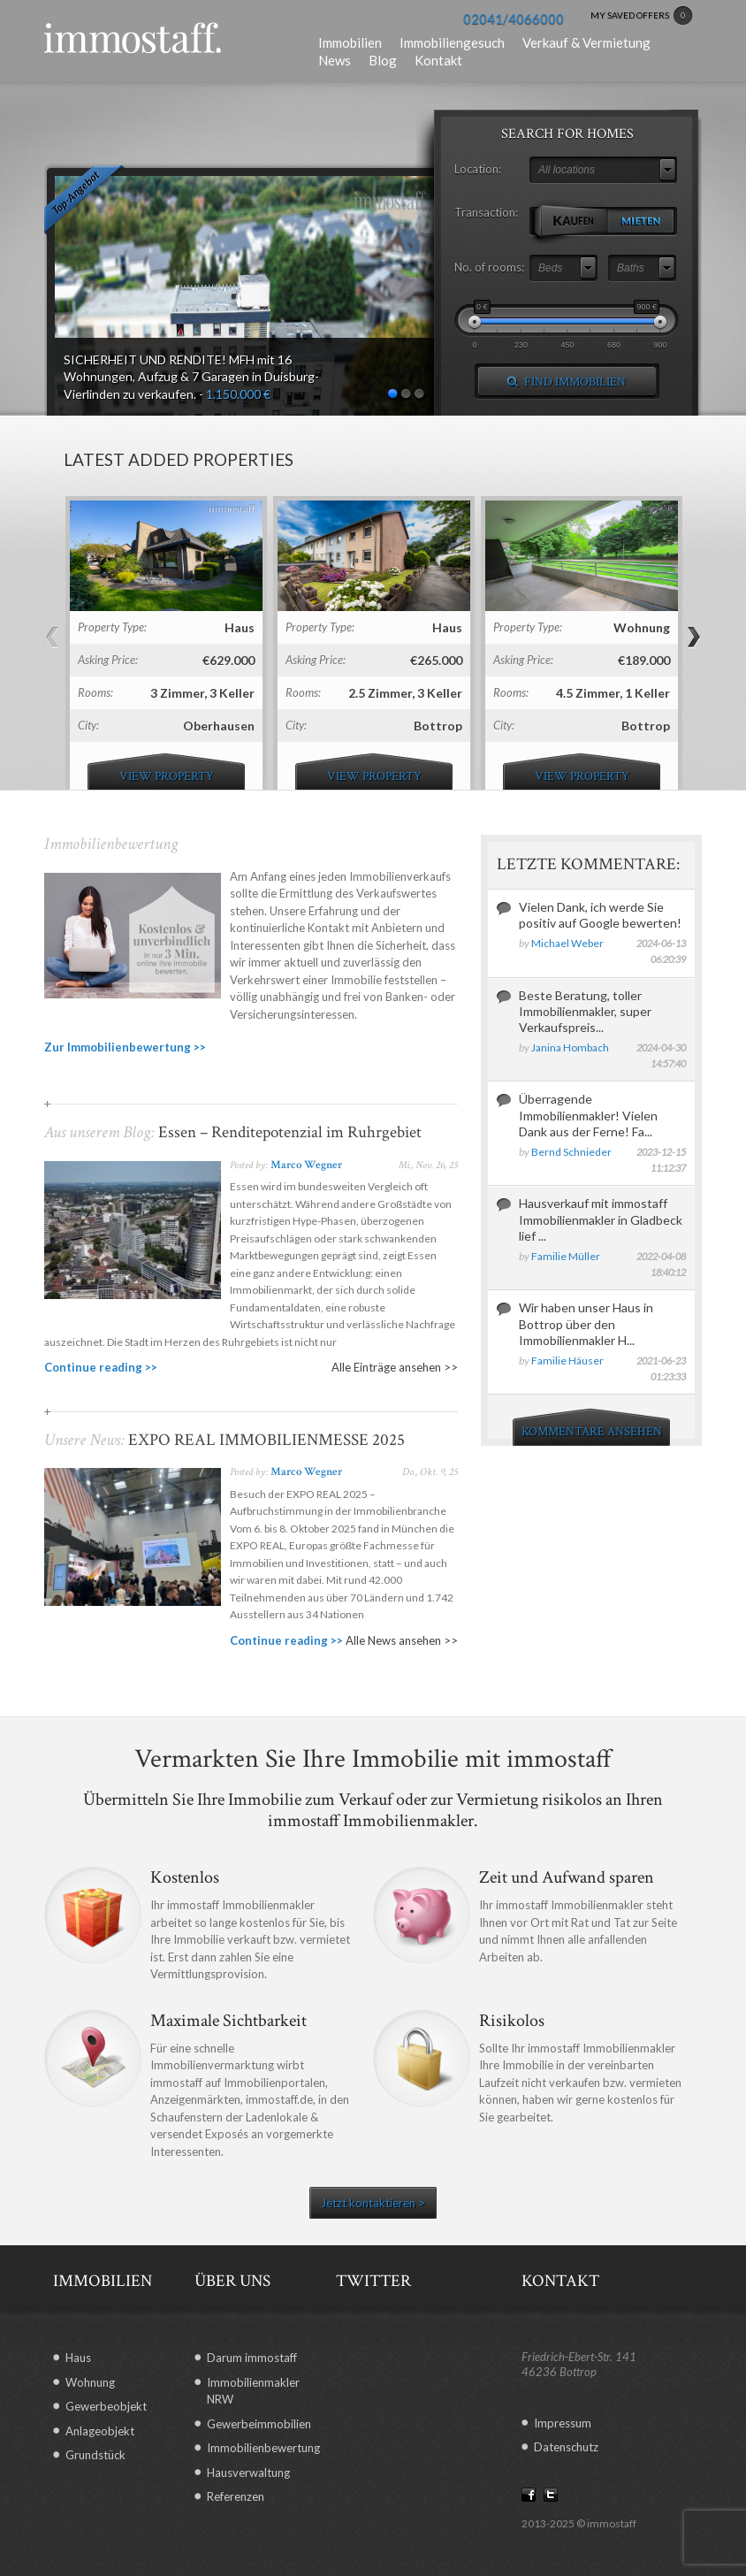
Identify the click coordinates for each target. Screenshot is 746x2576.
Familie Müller (565, 1256)
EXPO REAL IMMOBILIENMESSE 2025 (265, 1440)
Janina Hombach (570, 1047)
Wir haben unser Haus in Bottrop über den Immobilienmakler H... (586, 1323)
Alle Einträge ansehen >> (394, 1367)
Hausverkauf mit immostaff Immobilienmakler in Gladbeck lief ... (600, 1219)
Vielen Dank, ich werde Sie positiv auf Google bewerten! (600, 914)
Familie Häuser (567, 1360)
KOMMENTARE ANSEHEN (591, 1432)
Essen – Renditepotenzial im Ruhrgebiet (288, 1132)
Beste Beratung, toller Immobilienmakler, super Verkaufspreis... (585, 1011)
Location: (477, 169)
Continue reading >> (100, 1367)
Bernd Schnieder (571, 1151)
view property (166, 776)
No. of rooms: (489, 267)
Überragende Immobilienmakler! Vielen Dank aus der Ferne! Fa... (588, 1114)
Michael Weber (567, 943)
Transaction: (486, 212)
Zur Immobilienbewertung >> (125, 1047)
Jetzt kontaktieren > (373, 2203)
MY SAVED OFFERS (641, 16)
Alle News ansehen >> (402, 1640)
